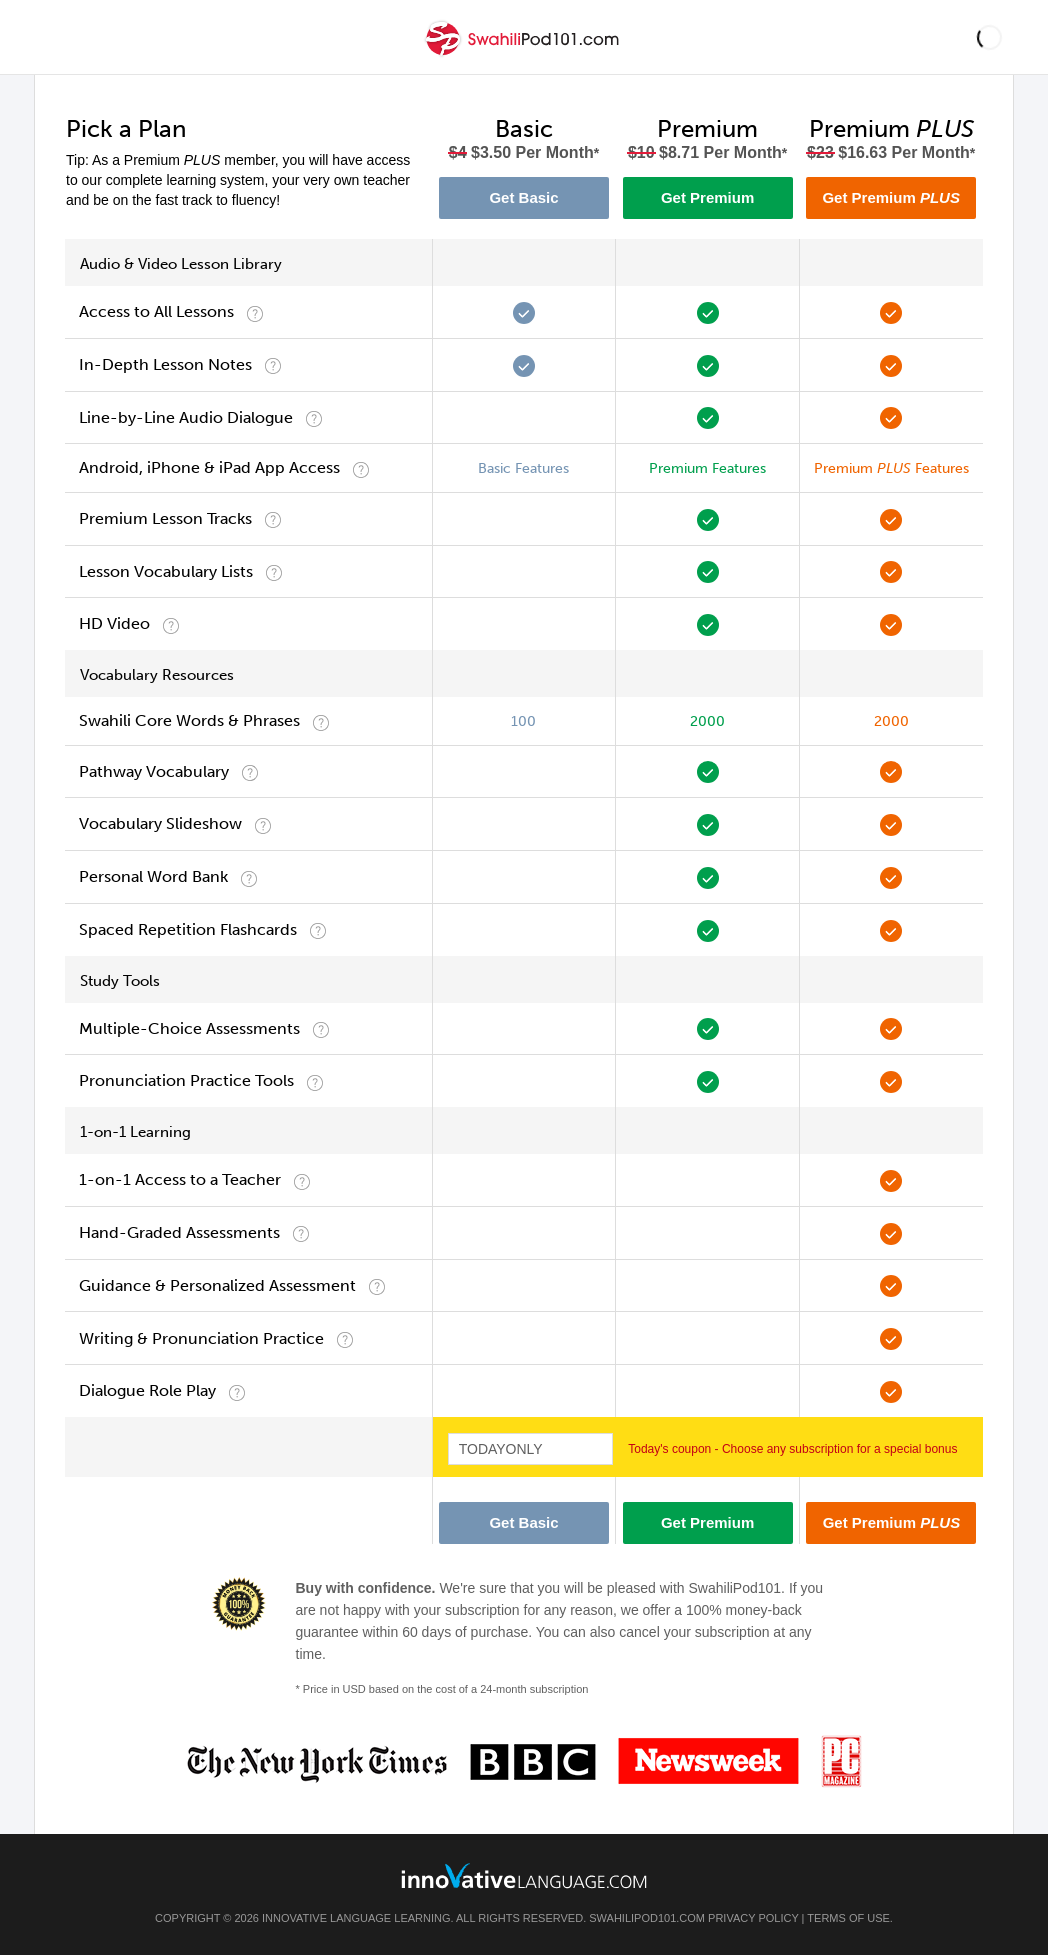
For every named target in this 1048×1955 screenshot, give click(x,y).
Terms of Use (848, 1918)
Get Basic (523, 197)
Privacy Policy (753, 1918)
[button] (989, 37)
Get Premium (707, 197)
